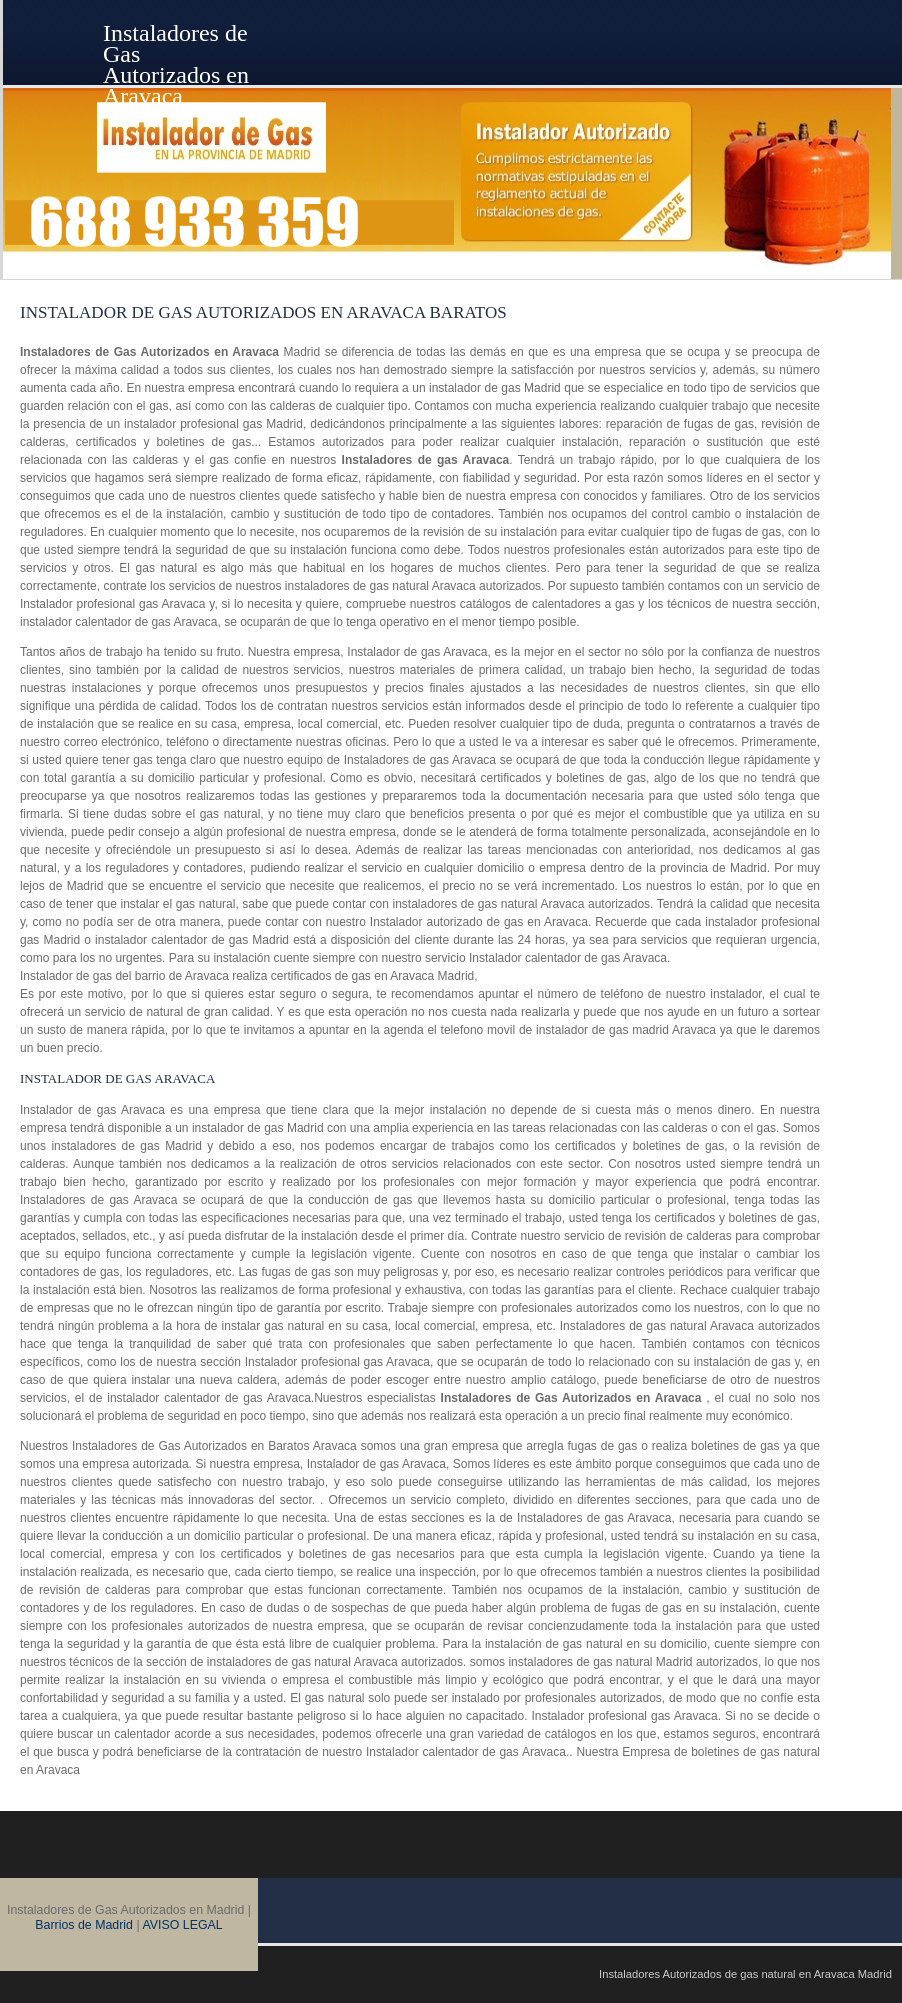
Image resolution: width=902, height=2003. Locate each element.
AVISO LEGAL (182, 1925)
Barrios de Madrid (84, 1925)
